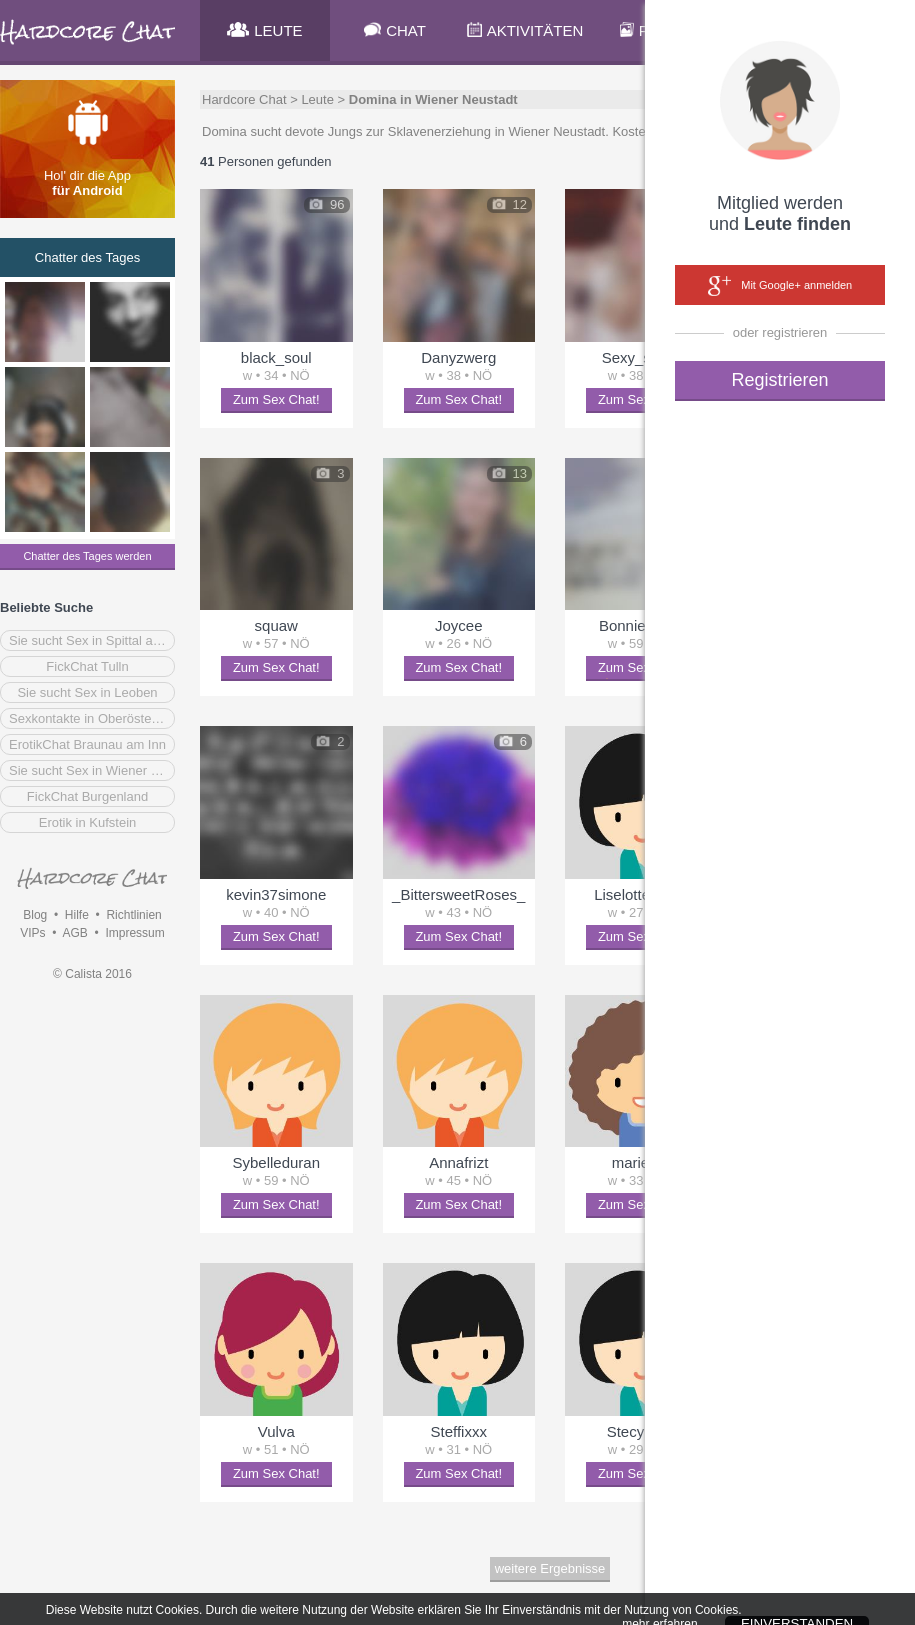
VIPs (32, 933)
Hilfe (77, 915)
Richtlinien (133, 915)
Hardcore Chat (244, 99)
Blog (35, 915)
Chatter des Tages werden (87, 556)
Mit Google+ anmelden (780, 286)
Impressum (134, 933)
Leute (317, 99)
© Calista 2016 (92, 974)
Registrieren (779, 380)
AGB (74, 933)
